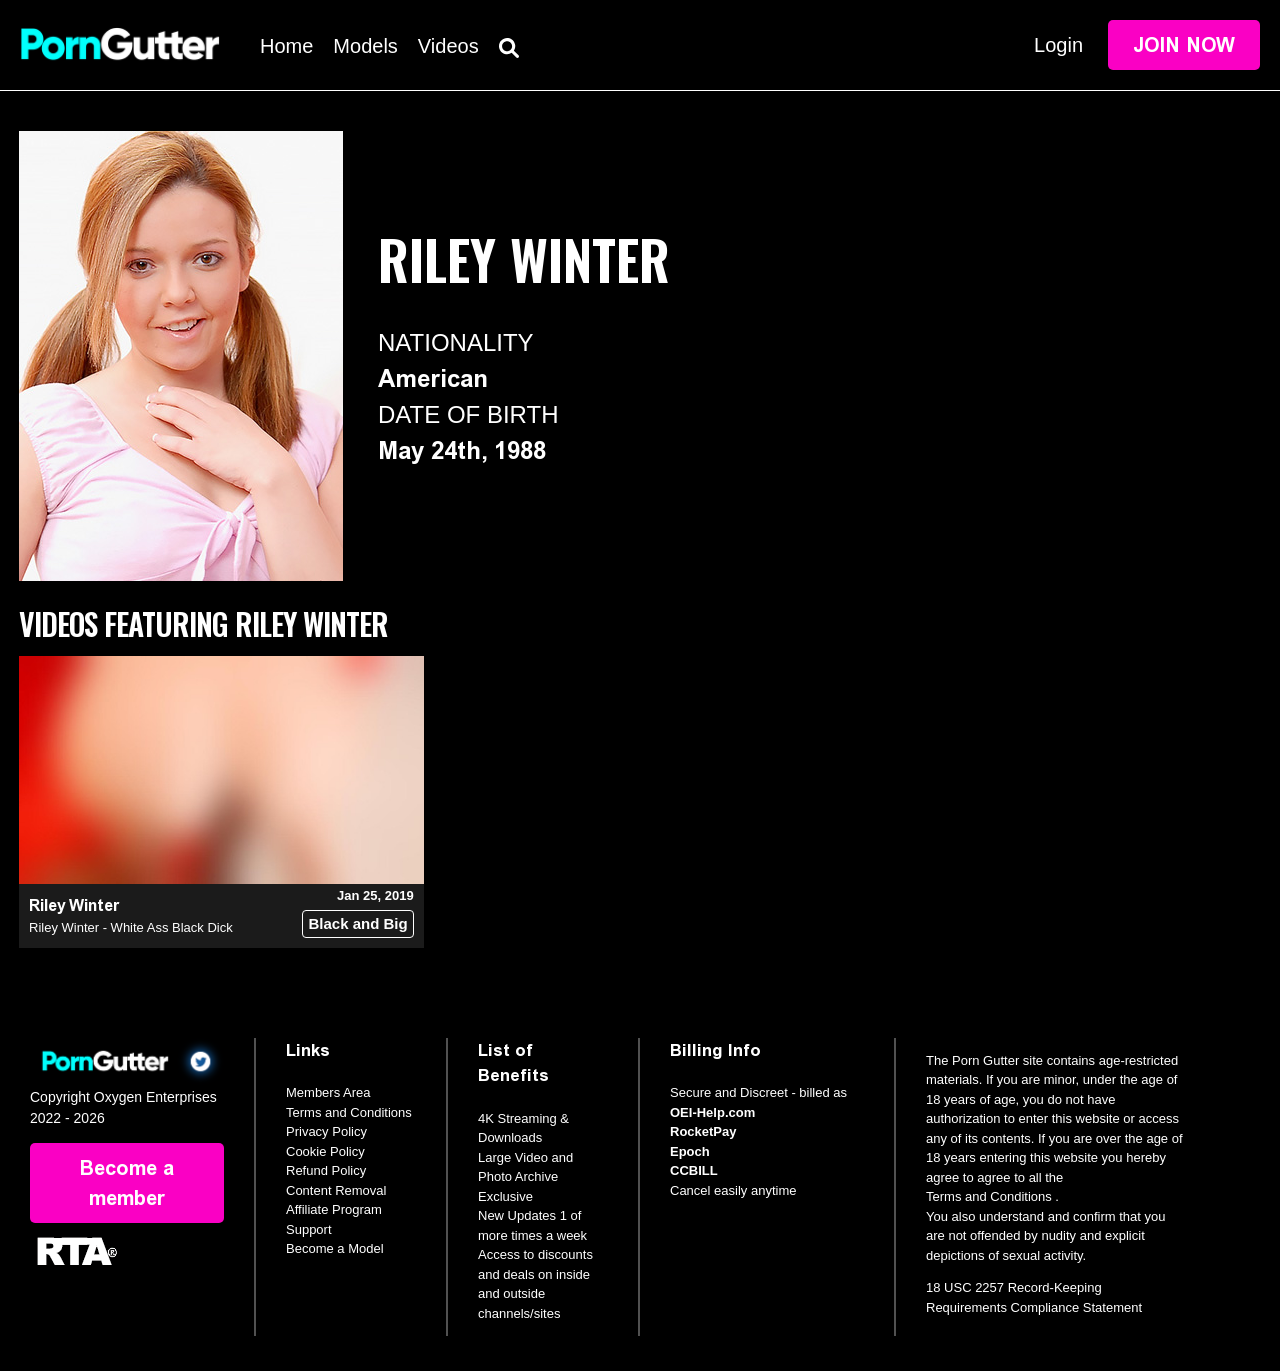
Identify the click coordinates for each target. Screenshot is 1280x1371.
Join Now (1184, 45)
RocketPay (703, 1131)
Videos (448, 46)
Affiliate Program (334, 1209)
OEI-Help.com (712, 1112)
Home (286, 46)
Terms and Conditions (349, 1112)
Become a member (127, 1183)
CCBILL (694, 1170)
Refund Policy (326, 1170)
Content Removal (336, 1190)
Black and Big (357, 923)
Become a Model (335, 1248)
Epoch (690, 1151)
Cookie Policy (325, 1151)
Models (365, 46)
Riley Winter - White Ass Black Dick (131, 927)
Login (1058, 45)
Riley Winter (74, 905)
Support (309, 1229)
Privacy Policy (326, 1131)
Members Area (328, 1092)
